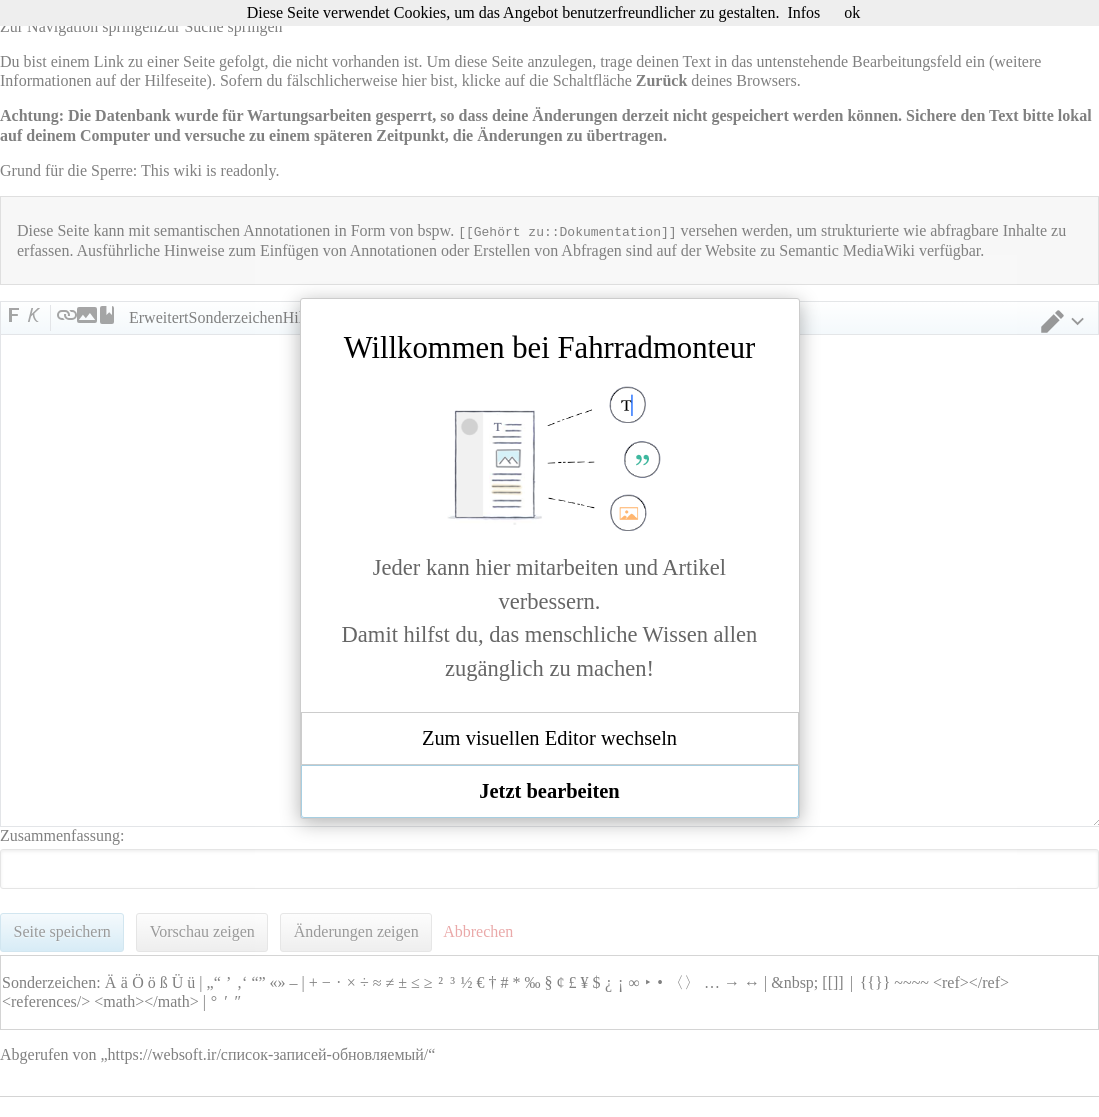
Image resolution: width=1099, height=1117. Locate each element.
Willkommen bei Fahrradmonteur (550, 348)
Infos (803, 12)
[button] (550, 738)
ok (852, 12)
